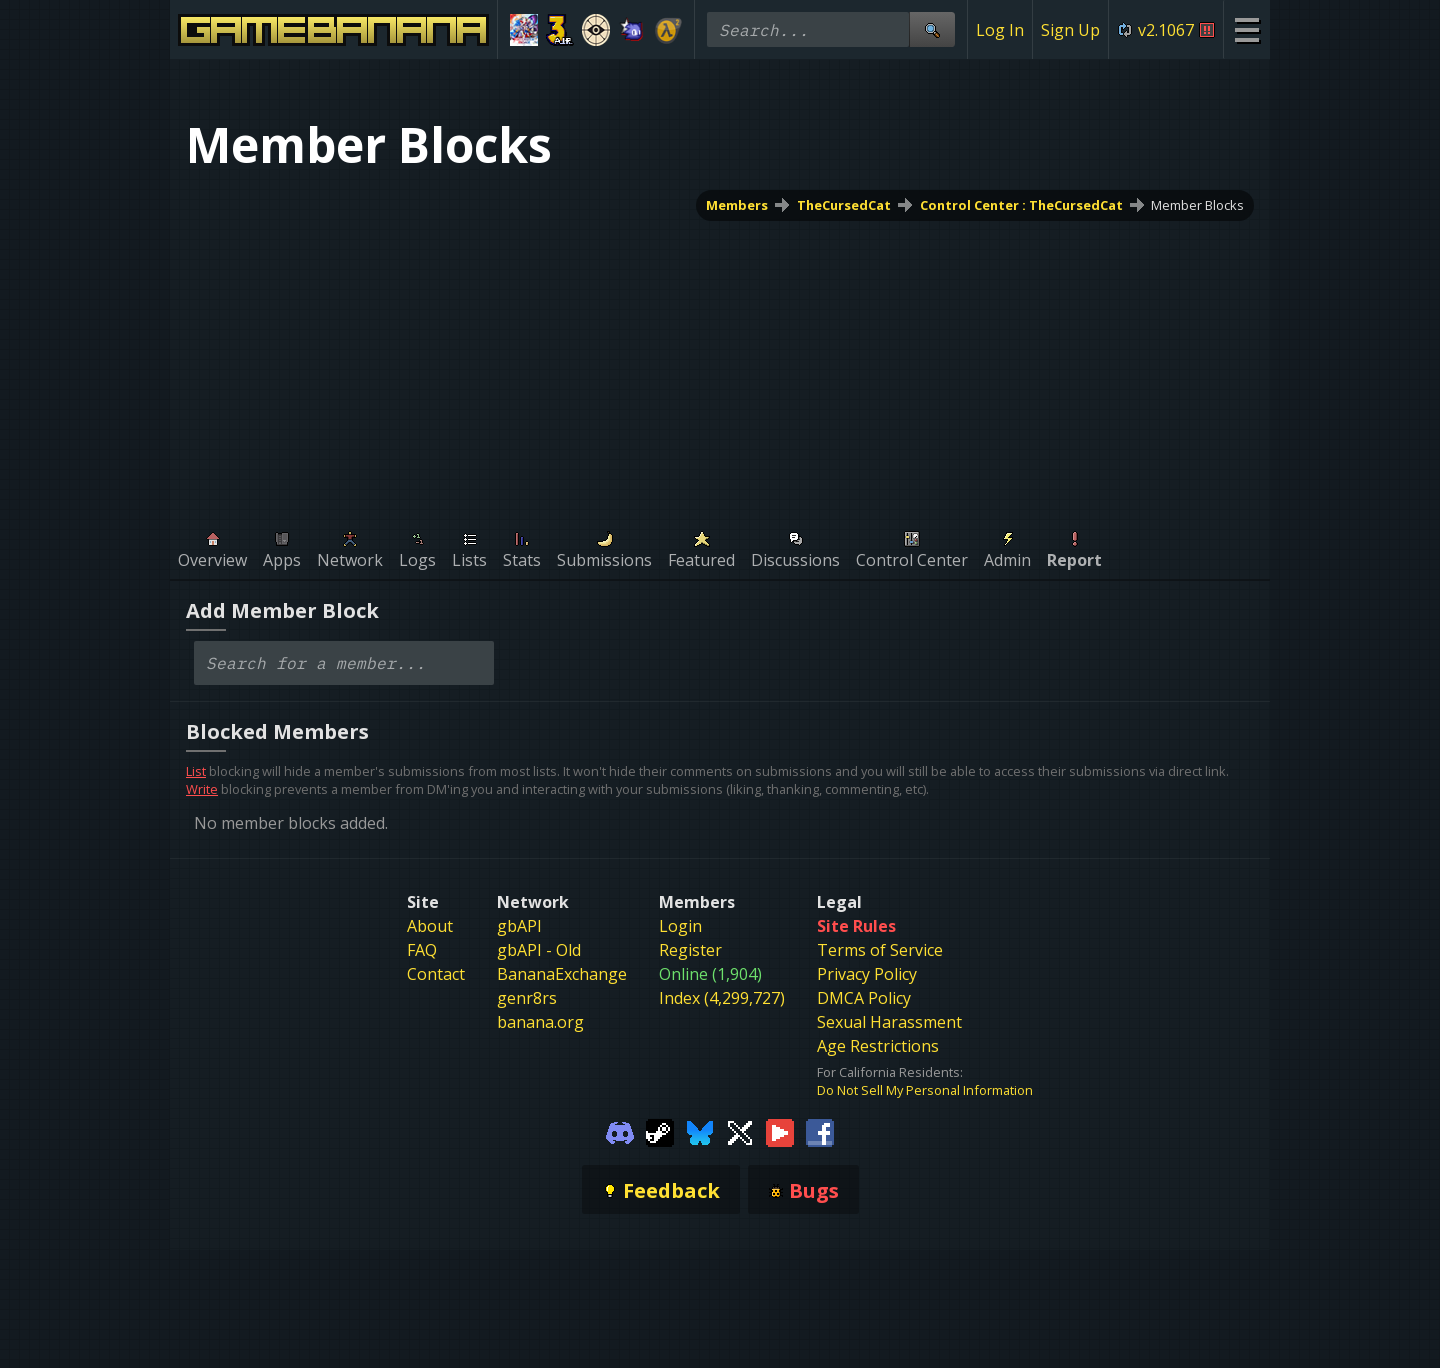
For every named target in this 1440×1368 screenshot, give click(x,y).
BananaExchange (562, 974)
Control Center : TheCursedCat (1021, 205)
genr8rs (527, 998)
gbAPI (519, 926)
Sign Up (1070, 30)
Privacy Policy (867, 974)
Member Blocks (1197, 205)
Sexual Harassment (889, 1022)
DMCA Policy (864, 998)
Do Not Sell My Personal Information (925, 1090)
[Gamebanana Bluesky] (700, 1131)
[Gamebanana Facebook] (820, 1131)
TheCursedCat (844, 205)
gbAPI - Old (539, 950)
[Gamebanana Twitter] (740, 1131)
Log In (1000, 30)
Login (680, 926)
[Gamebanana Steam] (660, 1131)
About (430, 926)
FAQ (422, 950)
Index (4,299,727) (722, 998)
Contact (436, 974)
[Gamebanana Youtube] (780, 1131)
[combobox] (344, 663)
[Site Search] (932, 29)
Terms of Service (880, 950)
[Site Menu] (1246, 29)
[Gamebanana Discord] (620, 1131)
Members (737, 205)
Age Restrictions (878, 1046)
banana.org (540, 1022)
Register (690, 950)
